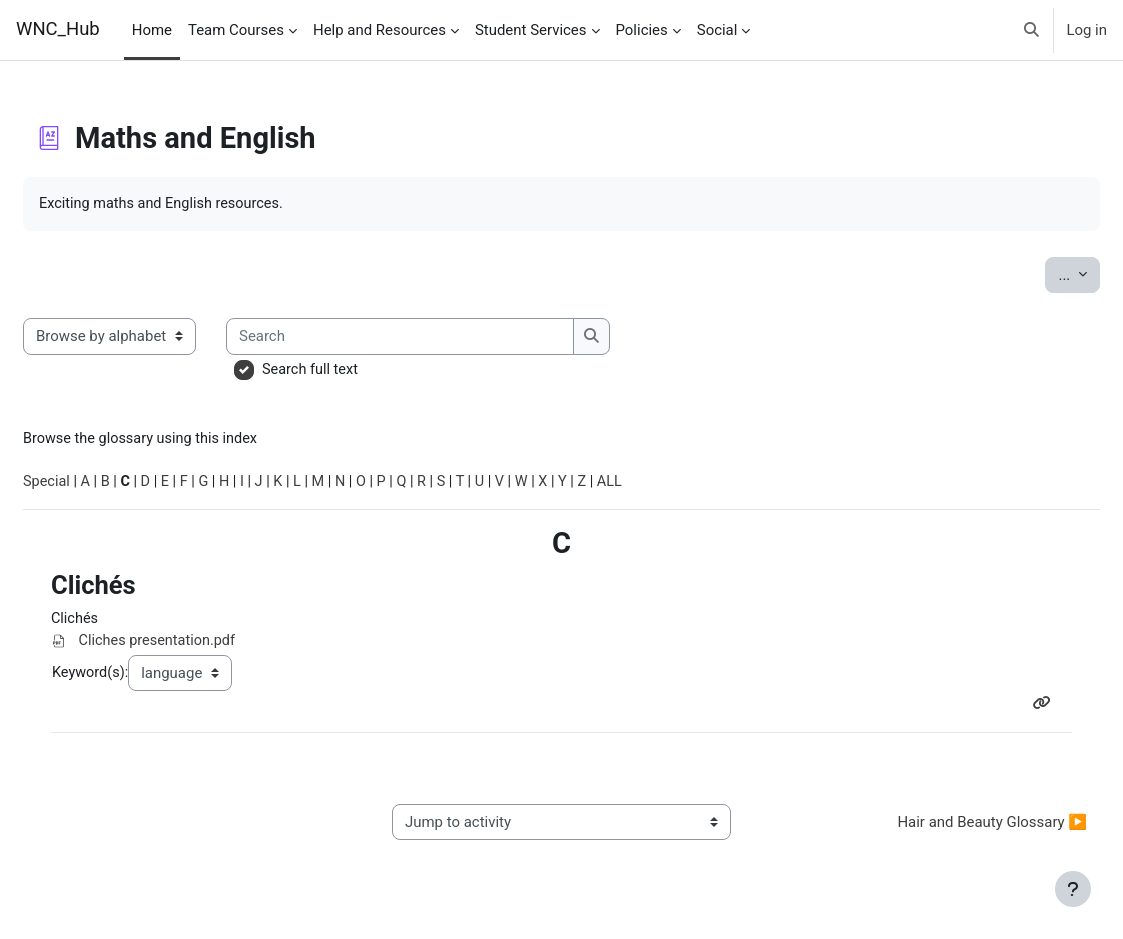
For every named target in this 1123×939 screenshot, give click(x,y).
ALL (678, 485)
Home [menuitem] (152, 30)
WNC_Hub (58, 29)
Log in (1086, 30)
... (1031, 273)
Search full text (359, 370)
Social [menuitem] (717, 30)
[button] (1031, 30)
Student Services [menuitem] (531, 30)
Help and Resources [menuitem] (379, 30)
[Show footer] (1073, 889)
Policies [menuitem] (642, 30)
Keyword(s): (137, 677)
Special (95, 485)
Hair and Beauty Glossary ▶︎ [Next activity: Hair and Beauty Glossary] (944, 829)
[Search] (449, 337)
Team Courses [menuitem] (236, 30)
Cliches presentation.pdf (205, 646)
